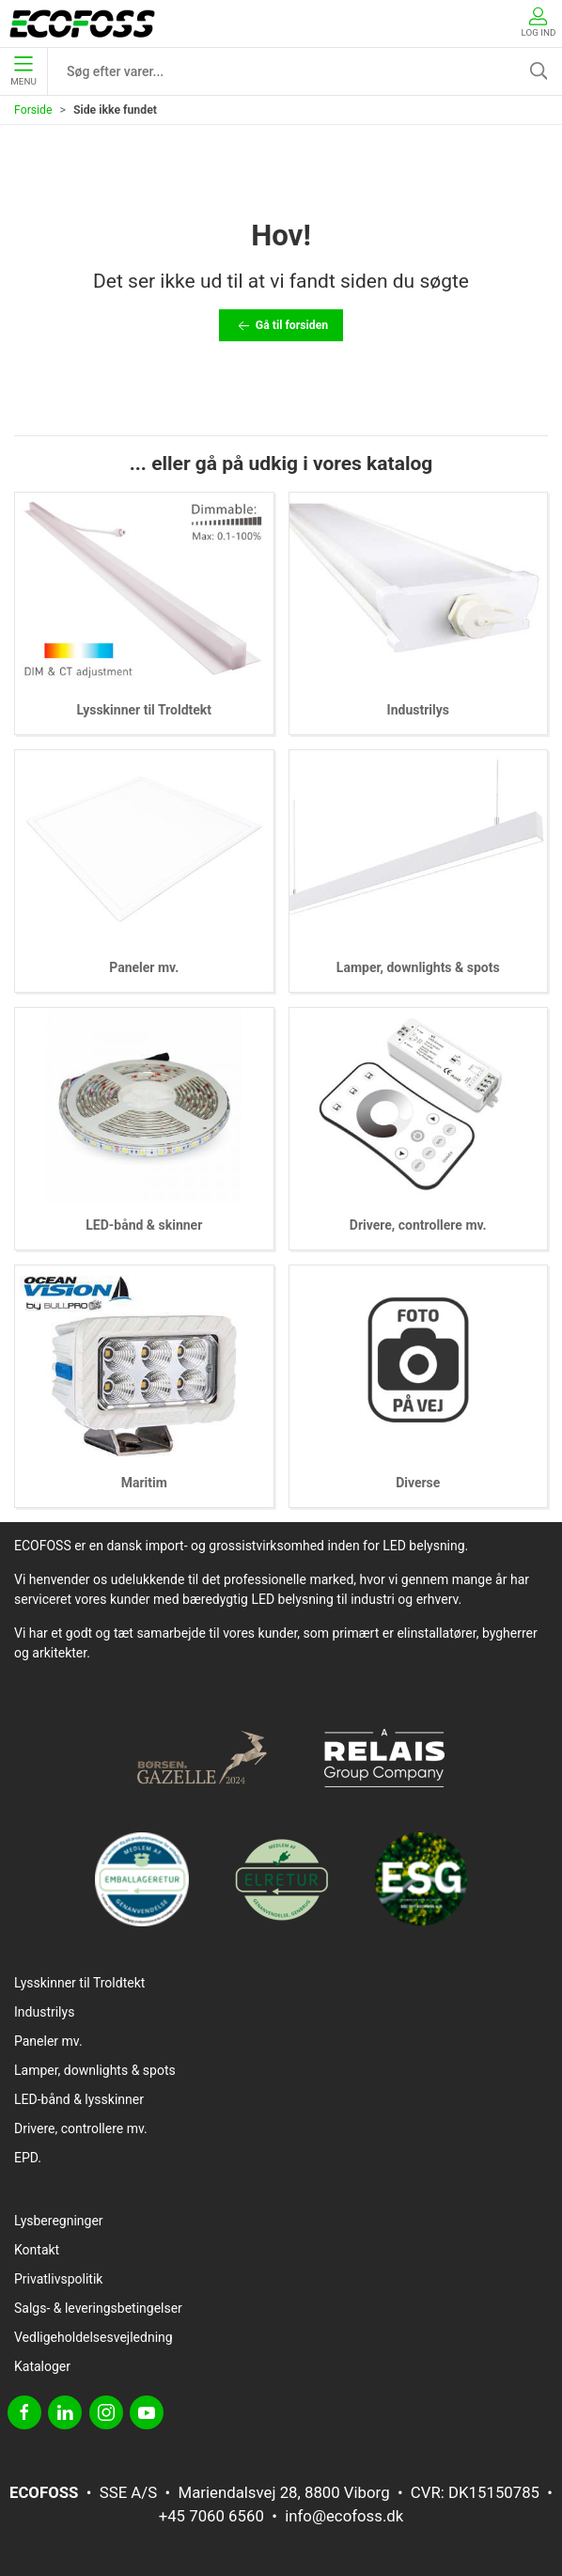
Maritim (144, 1482)
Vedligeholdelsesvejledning (93, 2337)
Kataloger (42, 2366)
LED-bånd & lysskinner (79, 2099)
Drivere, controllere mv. (418, 1225)
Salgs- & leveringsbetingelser (98, 2308)
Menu (23, 71)
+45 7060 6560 (211, 2515)
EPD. (27, 2157)
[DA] (82, 23)
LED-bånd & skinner (144, 1225)
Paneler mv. (144, 967)
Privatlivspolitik (58, 2278)
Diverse (418, 1482)
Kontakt (36, 2249)
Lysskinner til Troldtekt (143, 709)
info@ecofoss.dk (344, 2515)
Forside (33, 110)
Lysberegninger (58, 2220)
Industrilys (418, 709)
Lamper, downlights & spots (418, 967)
